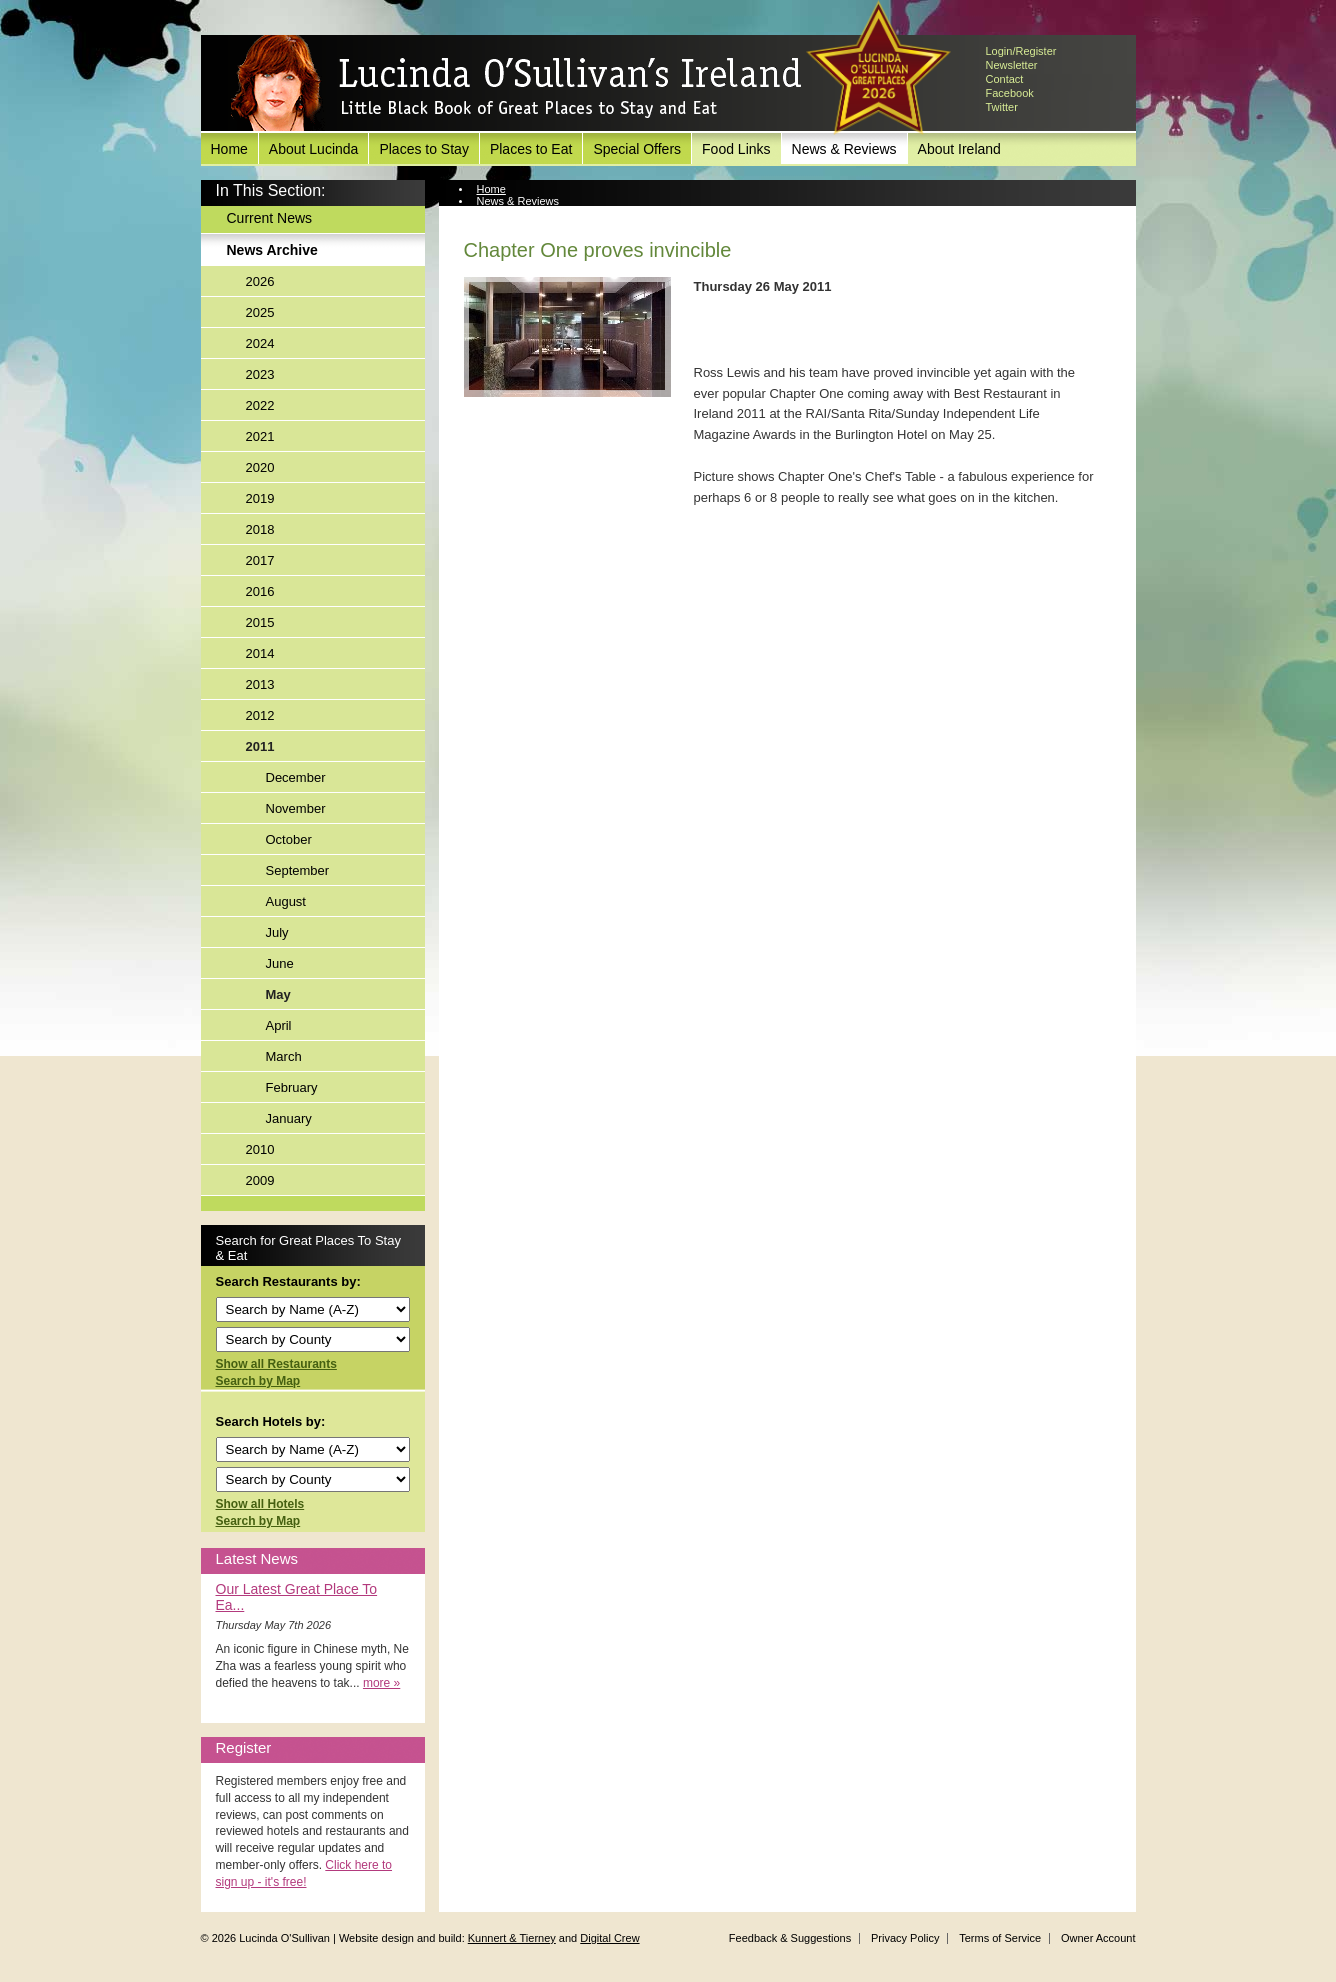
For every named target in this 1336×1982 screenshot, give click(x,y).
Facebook (1010, 93)
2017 (260, 560)
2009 (260, 1180)
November (296, 808)
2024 (260, 343)
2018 (260, 529)
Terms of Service (1000, 1938)
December (296, 777)
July (277, 932)
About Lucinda (314, 149)
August (286, 901)
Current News (270, 218)
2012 (260, 715)
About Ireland (959, 149)
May (278, 994)
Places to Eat (531, 149)
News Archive (272, 250)
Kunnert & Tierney (512, 1938)
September (298, 870)
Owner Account (1098, 1938)
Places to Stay (424, 149)
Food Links (736, 149)
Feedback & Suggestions (790, 1938)
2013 (260, 684)
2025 (260, 312)
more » (381, 1683)
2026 (260, 281)
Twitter (1002, 107)
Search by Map (258, 1381)
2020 (260, 467)
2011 (260, 746)
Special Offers (637, 149)
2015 (260, 622)
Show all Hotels (260, 1504)
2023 (260, 374)
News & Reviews (844, 149)
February (292, 1087)
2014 (260, 653)
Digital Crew (609, 1938)
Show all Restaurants (276, 1364)
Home (229, 149)
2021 (260, 436)
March (284, 1056)
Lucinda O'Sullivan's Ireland (516, 84)
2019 (260, 498)
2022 (260, 405)
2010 (260, 1149)
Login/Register (1021, 51)
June (280, 963)
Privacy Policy (905, 1938)
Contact (1005, 79)
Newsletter (1012, 65)
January (289, 1118)
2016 (260, 591)
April (279, 1025)
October (289, 839)
